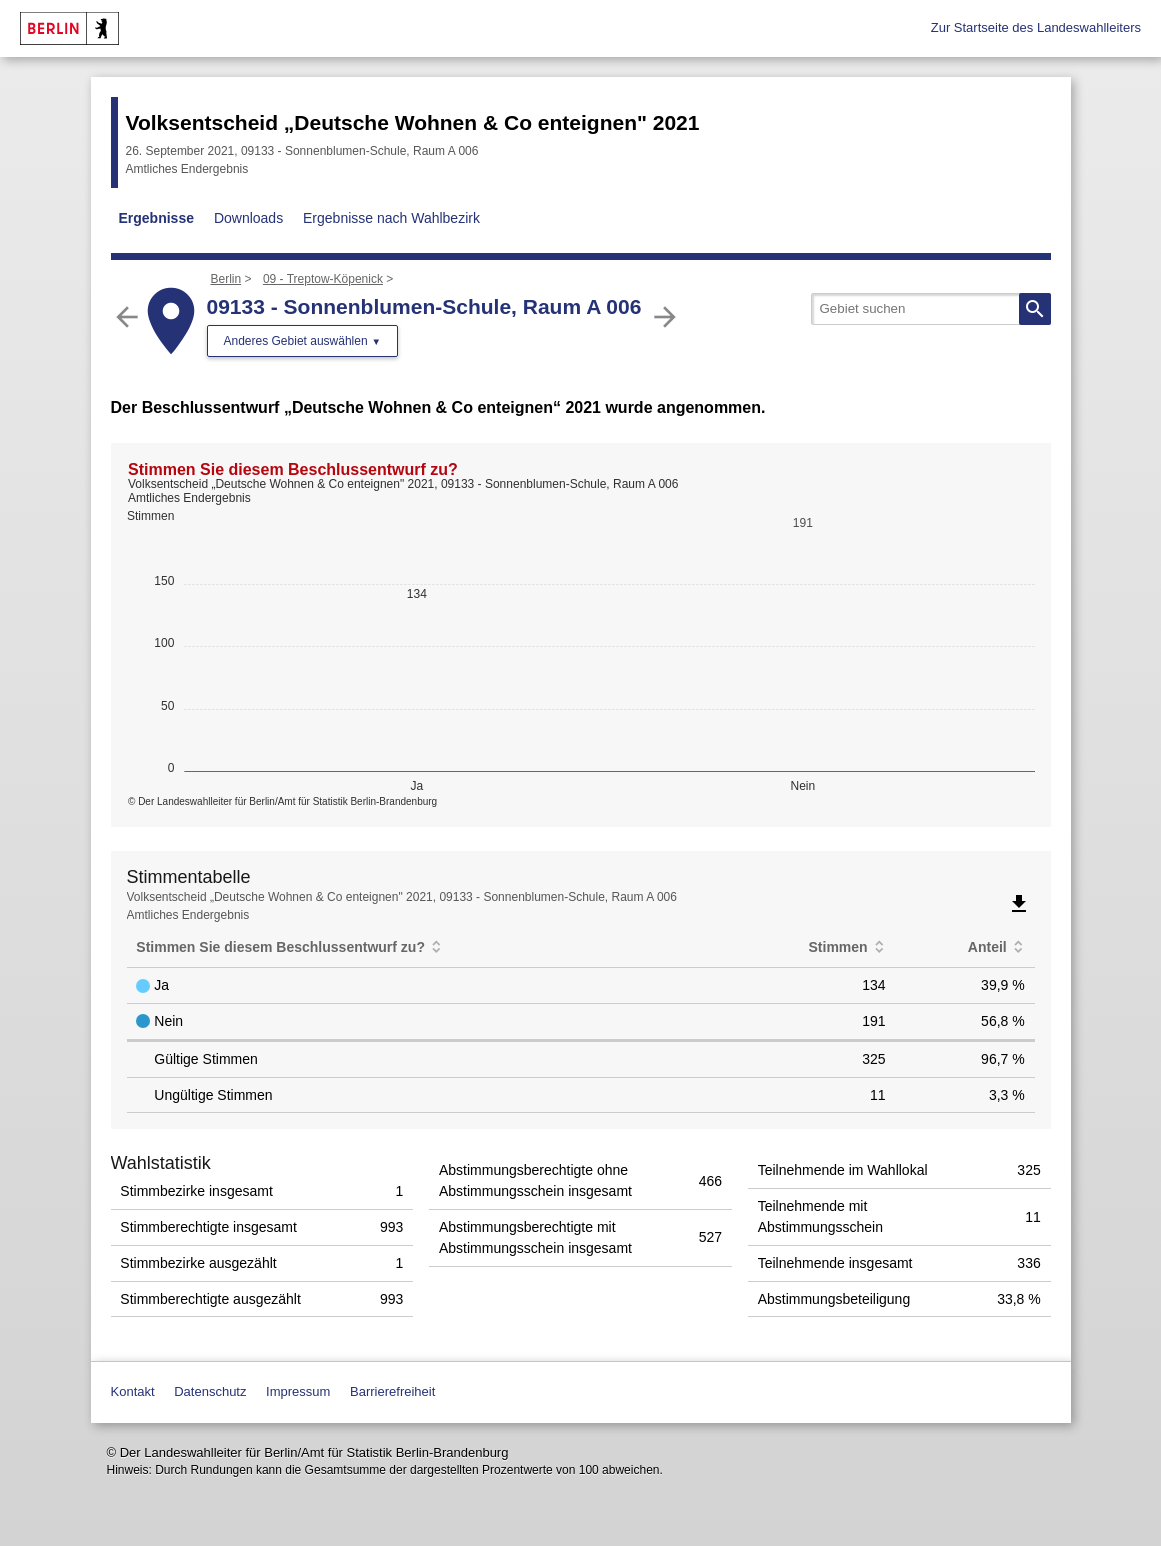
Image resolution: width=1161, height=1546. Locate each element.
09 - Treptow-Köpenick (323, 279)
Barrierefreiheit (392, 1391)
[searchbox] (931, 309)
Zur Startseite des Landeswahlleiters (1036, 27)
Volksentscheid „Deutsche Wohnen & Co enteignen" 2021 (413, 122)
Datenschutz (210, 1391)
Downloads (248, 218)
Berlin (226, 279)
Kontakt (133, 1391)
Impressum (298, 1391)
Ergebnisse (156, 218)
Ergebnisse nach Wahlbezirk (391, 218)
